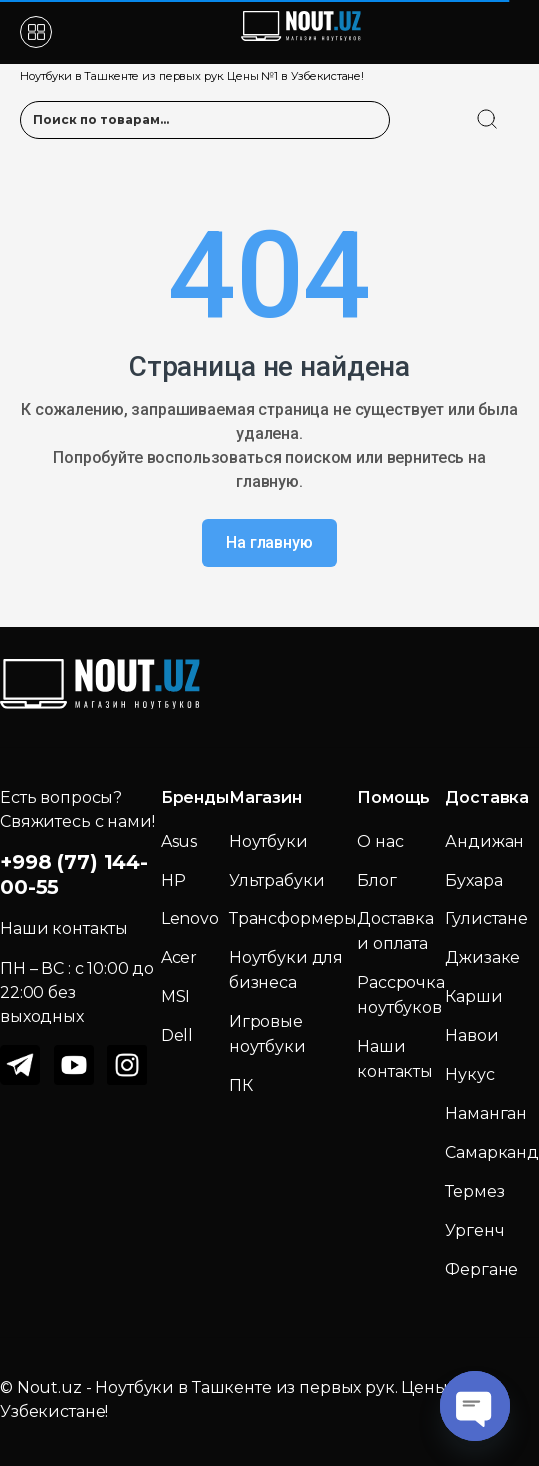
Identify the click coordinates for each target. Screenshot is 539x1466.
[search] (506, 107)
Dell (177, 1035)
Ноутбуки (268, 841)
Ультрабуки (277, 880)
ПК (241, 1085)
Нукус (469, 1074)
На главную (269, 542)
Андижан (484, 841)
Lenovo (190, 918)
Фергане (481, 1269)
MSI (176, 996)
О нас (380, 841)
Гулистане (486, 918)
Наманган (486, 1113)
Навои (471, 1035)
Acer (179, 957)
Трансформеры (293, 918)
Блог (376, 880)
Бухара (473, 880)
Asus (179, 841)
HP (173, 880)
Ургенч (474, 1230)
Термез (474, 1191)
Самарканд (492, 1152)
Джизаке (482, 957)
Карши (473, 996)
